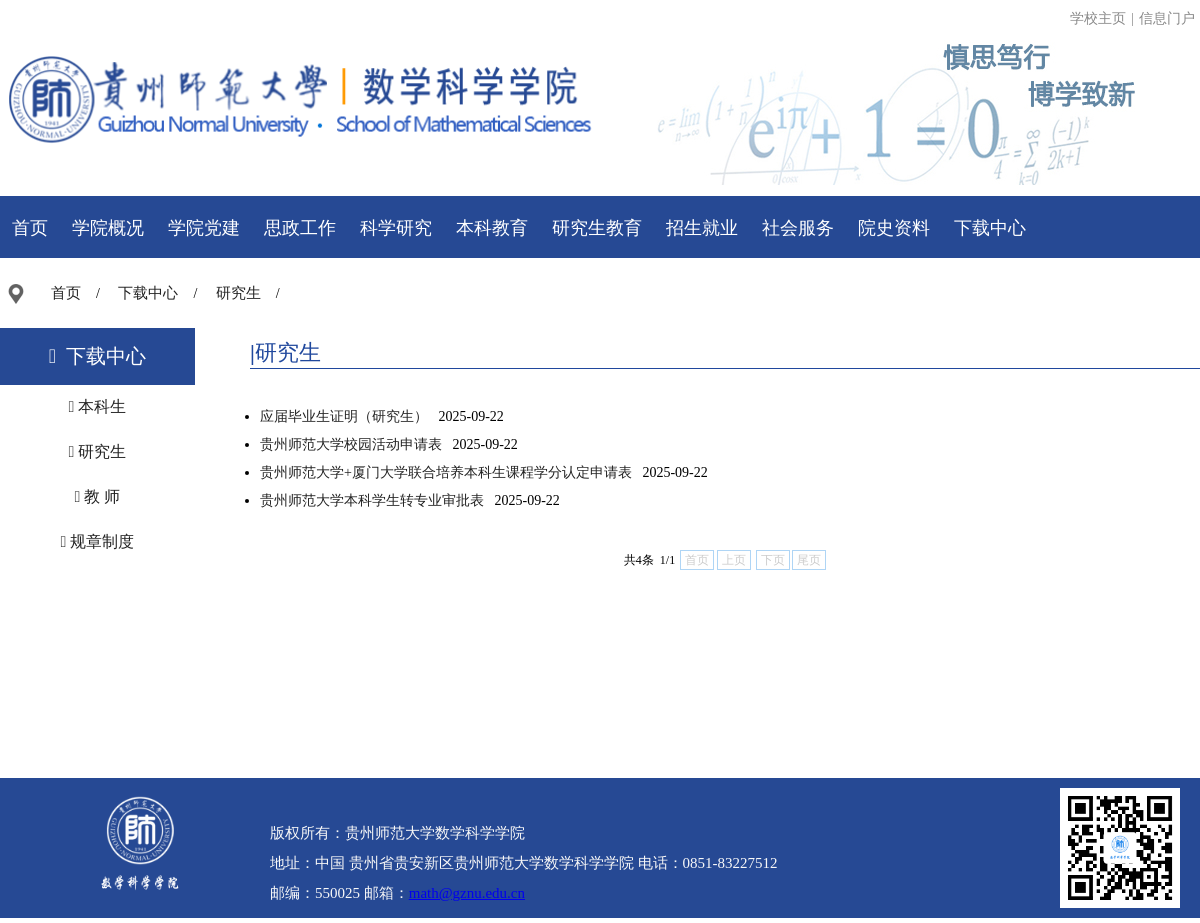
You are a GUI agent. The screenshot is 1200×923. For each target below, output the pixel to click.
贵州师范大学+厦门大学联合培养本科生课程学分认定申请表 (446, 472)
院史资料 (894, 228)
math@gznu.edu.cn (467, 893)
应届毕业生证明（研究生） (344, 416)
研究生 (238, 293)
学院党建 (204, 228)
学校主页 (1098, 18)
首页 (30, 228)
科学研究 (396, 228)
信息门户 (1167, 18)
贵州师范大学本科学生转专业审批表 (372, 500)
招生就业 (702, 228)
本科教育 (492, 228)
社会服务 (798, 228)
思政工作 (300, 228)
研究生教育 (597, 228)
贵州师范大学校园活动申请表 (351, 444)
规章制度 (98, 541)
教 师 (98, 496)
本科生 (98, 406)
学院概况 (108, 228)
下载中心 (990, 228)
